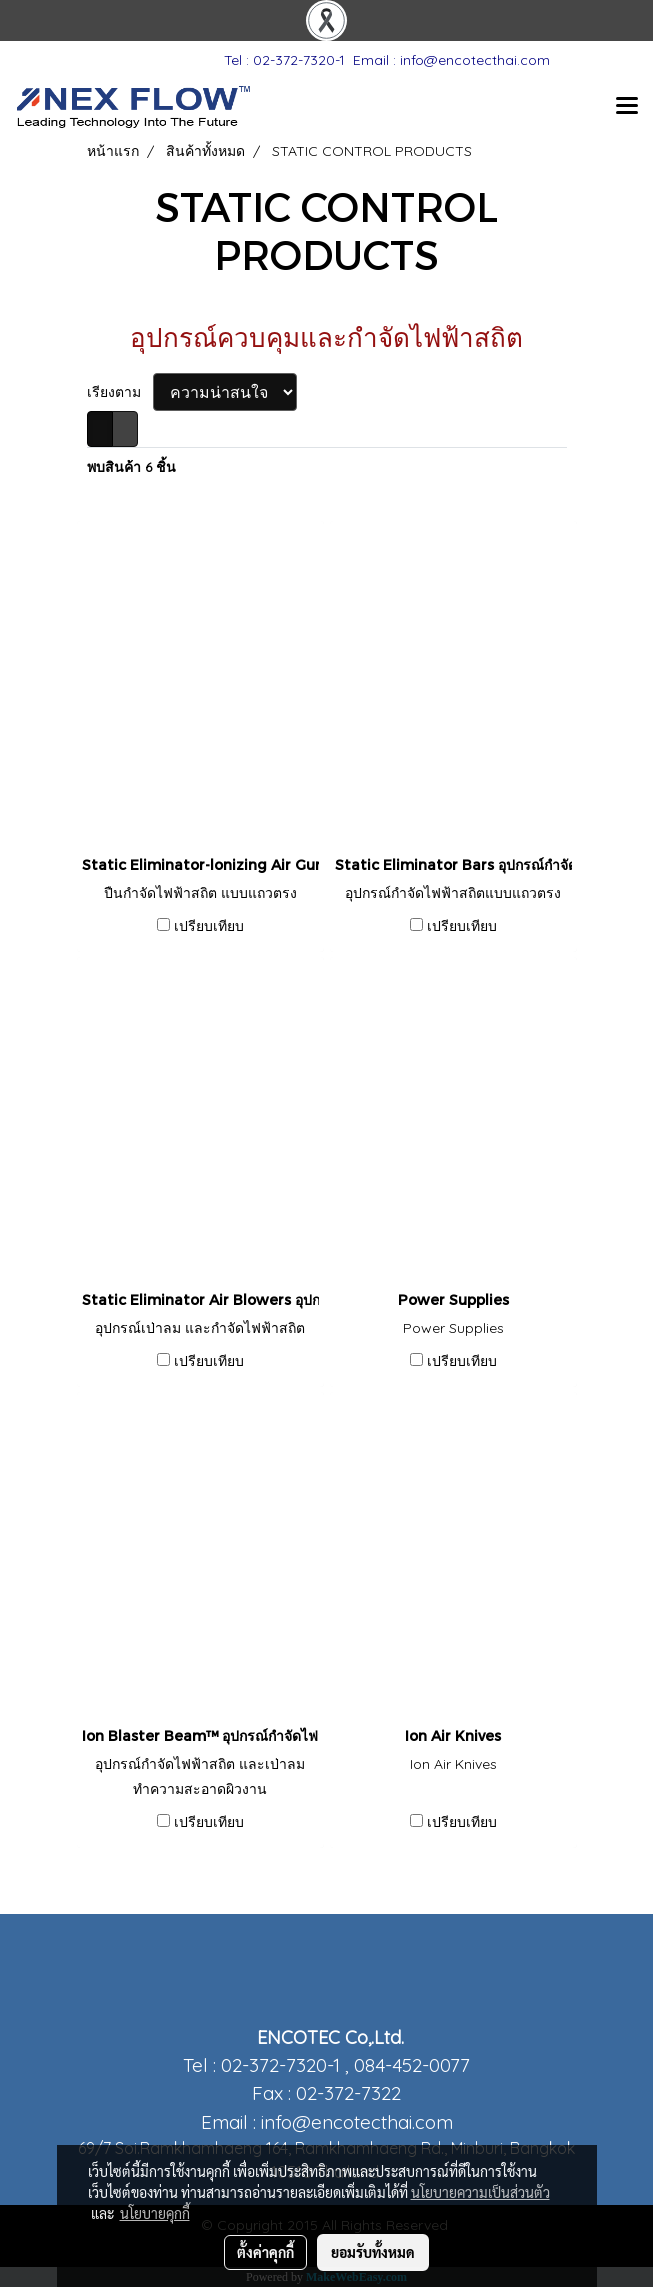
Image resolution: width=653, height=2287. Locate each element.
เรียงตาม (120, 392)
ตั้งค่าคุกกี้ (265, 2252)
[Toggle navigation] (627, 107)
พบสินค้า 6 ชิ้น (131, 467)
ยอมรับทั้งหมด (373, 2252)
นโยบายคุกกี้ (155, 2213)
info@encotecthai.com (357, 2122)
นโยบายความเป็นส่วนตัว (480, 2192)
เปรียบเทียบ (209, 926)
